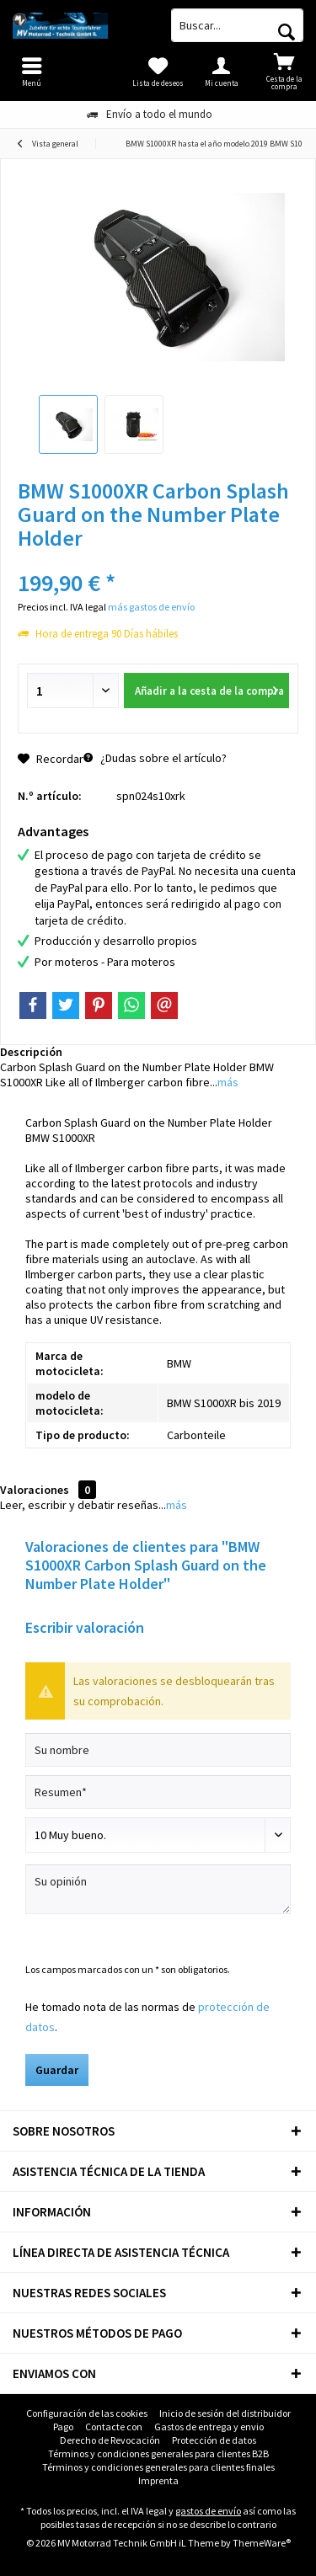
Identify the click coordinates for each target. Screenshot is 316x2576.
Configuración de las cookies (86, 2413)
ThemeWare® (262, 2542)
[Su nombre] (158, 1750)
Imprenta (158, 2480)
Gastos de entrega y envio (209, 2426)
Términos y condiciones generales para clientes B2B (158, 2453)
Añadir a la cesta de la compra (209, 687)
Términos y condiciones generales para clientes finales (158, 2467)
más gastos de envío (151, 606)
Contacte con (113, 2426)
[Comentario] (158, 1835)
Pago (63, 2426)
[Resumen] (158, 1792)
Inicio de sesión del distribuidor (225, 2413)
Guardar (56, 2069)
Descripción (31, 1051)
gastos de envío (208, 2510)
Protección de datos (214, 2440)
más (227, 1082)
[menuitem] (284, 71)
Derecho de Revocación (110, 2440)
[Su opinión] (158, 1889)
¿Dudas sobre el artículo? (155, 757)
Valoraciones (34, 1489)
